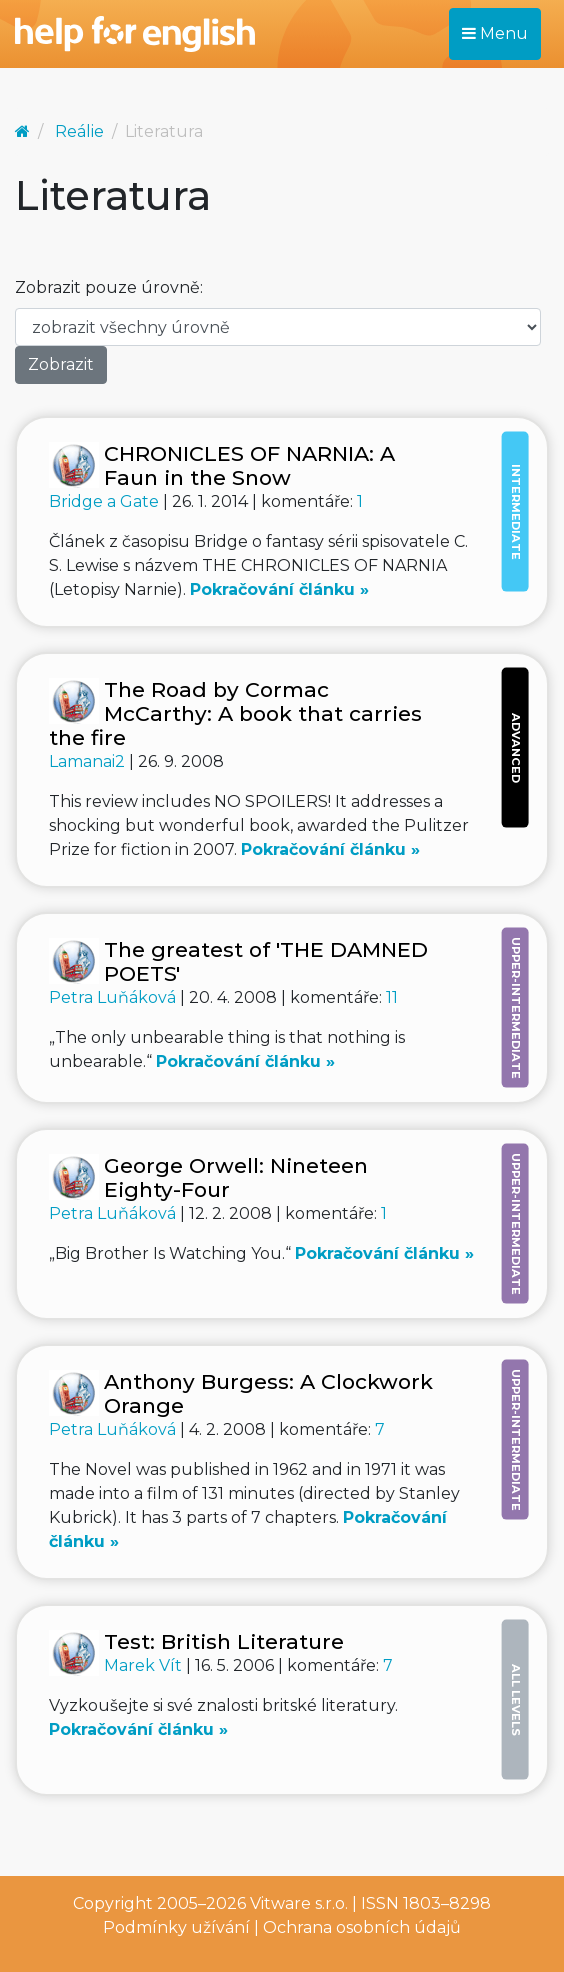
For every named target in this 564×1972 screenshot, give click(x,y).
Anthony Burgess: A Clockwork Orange (268, 1393)
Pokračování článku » (279, 589)
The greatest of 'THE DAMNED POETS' (266, 961)
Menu (495, 33)
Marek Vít (145, 1665)
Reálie (79, 131)
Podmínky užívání (176, 1927)
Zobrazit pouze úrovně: (109, 287)
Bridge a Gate (106, 501)
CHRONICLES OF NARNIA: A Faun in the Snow (249, 465)
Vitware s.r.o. (299, 1903)
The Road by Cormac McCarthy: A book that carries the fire (235, 713)
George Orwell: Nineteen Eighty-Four (236, 1177)
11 (392, 997)
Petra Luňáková (114, 997)
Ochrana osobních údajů (362, 1927)
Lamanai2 (89, 761)
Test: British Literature (224, 1641)
